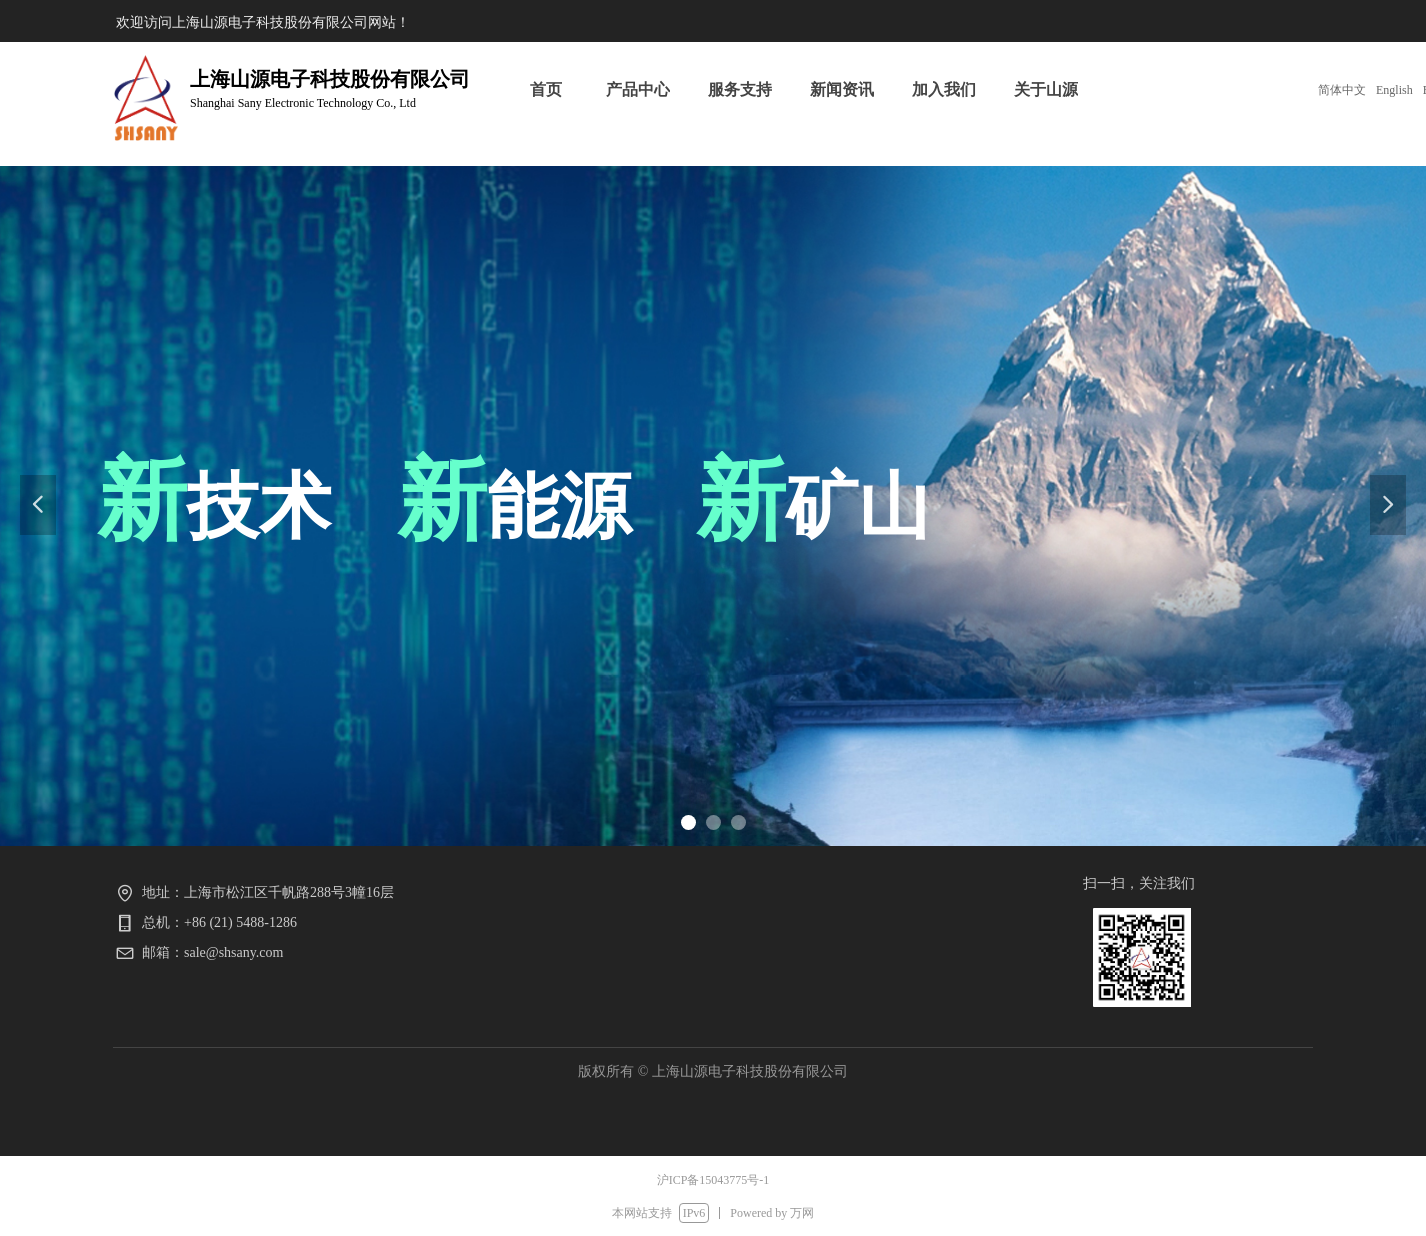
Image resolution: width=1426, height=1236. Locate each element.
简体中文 (1342, 90)
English (1394, 90)
